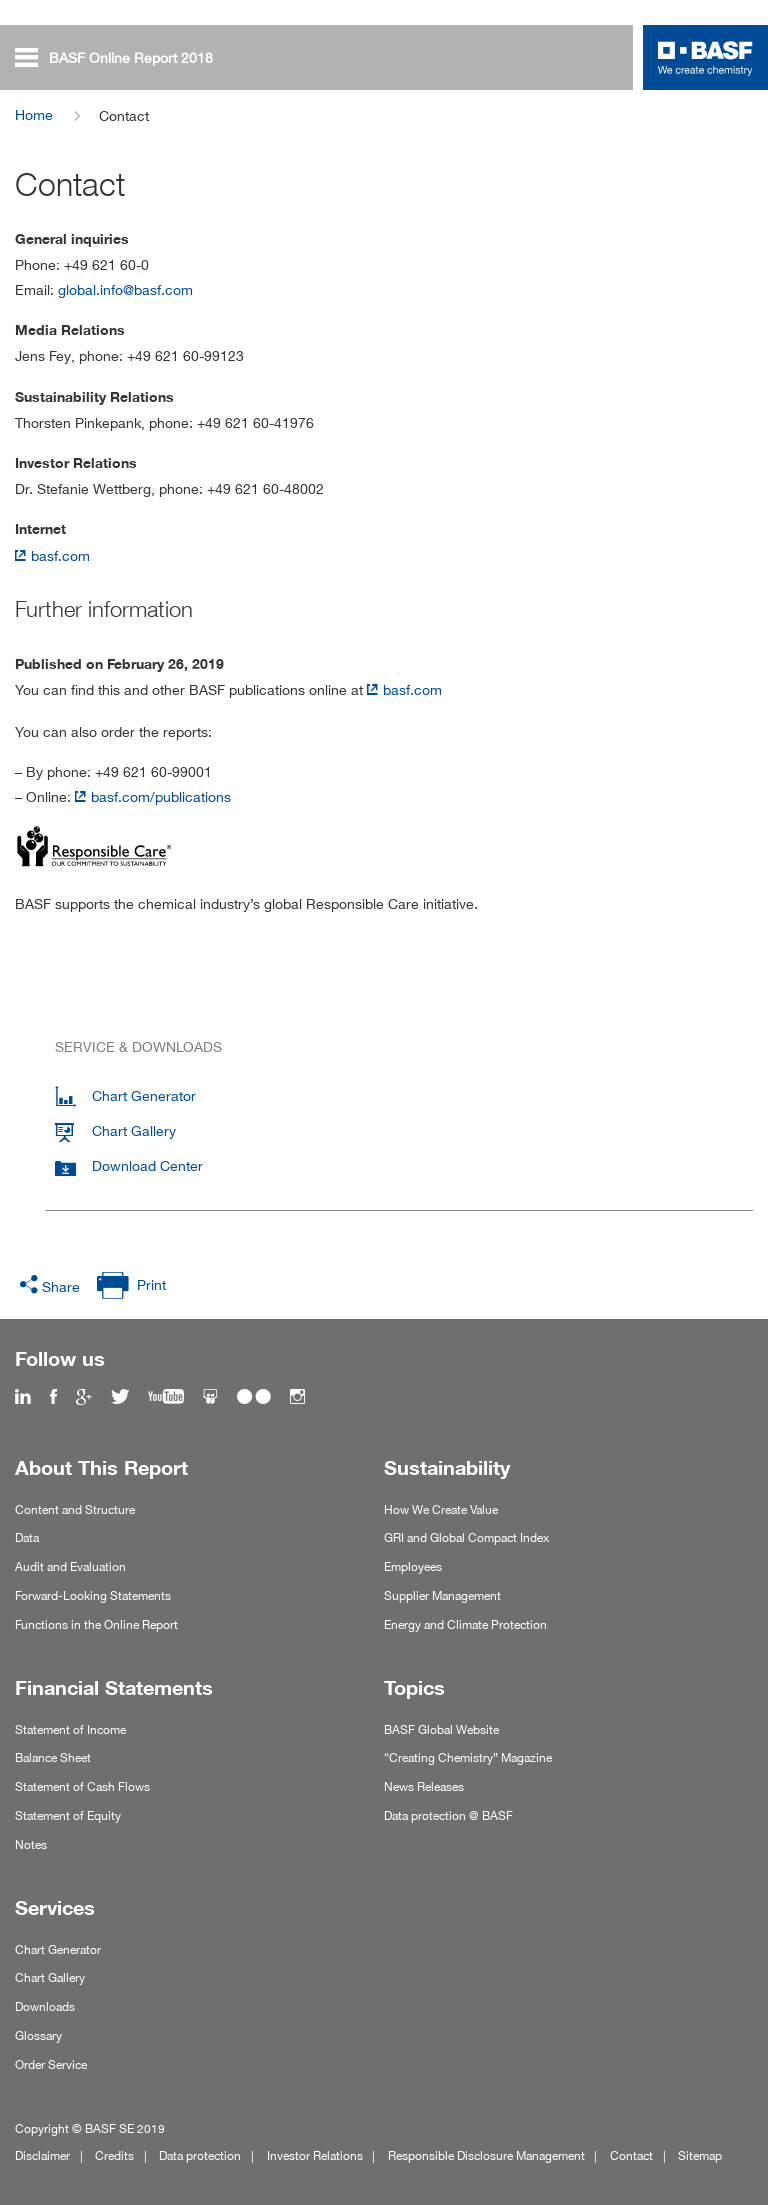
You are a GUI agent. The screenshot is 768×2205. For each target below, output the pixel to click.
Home (34, 114)
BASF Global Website (441, 1729)
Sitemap (700, 2155)
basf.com (60, 555)
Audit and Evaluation (70, 1566)
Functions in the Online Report (96, 1624)
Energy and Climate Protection (465, 1624)
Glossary (38, 2035)
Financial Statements (114, 1688)
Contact (631, 2155)
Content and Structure (75, 1509)
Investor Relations (315, 2155)
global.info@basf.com (125, 289)
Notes (31, 1844)
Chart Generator (58, 1949)
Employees (413, 1566)
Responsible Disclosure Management (486, 2155)
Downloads (45, 2006)
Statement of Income (70, 1729)
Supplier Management (442, 1595)
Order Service (51, 2064)
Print (151, 1284)
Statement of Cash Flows (82, 1786)
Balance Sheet (53, 1757)
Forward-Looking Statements (93, 1595)
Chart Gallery (50, 1977)
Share (61, 1286)
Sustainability (447, 1468)
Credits (114, 2155)
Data (27, 1537)
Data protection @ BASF (448, 1815)
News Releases (424, 1786)
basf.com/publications (161, 796)
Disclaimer (42, 2155)
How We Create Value (441, 1509)
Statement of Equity (68, 1815)
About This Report (101, 1468)
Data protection (200, 2155)
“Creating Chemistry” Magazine (468, 1757)
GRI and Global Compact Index (466, 1537)
